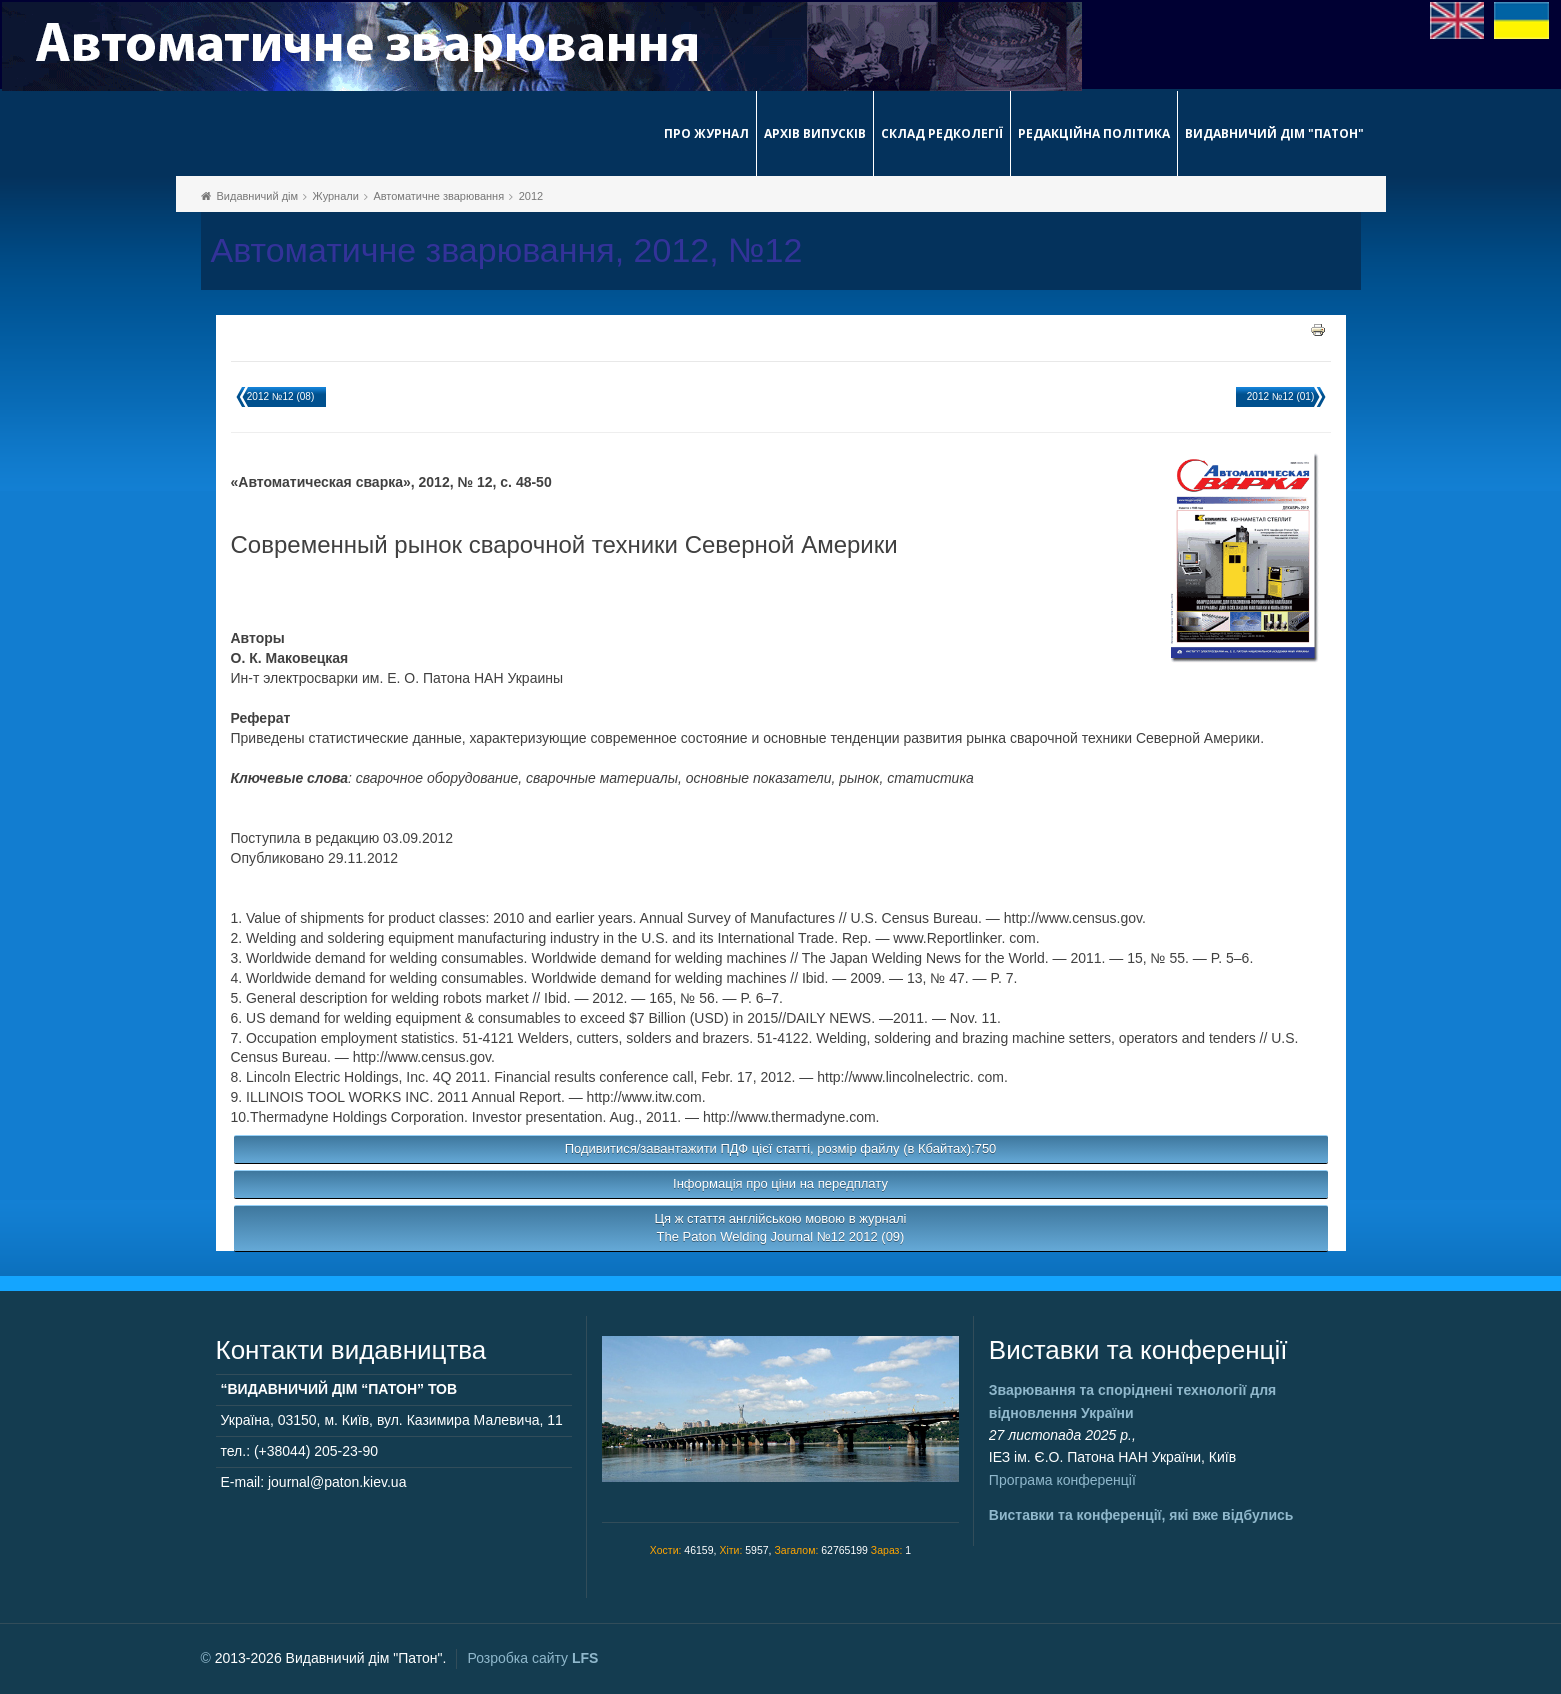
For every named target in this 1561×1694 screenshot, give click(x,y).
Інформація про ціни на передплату (780, 1183)
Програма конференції (1062, 1480)
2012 (531, 196)
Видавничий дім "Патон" (1274, 133)
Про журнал (706, 133)
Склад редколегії (942, 133)
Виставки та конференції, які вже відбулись (1141, 1515)
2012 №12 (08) (280, 396)
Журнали (336, 196)
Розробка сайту (532, 1658)
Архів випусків (815, 133)
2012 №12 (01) (1280, 396)
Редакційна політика (1094, 133)
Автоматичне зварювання (438, 196)
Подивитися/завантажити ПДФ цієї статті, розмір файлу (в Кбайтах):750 (781, 1148)
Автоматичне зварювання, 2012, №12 (507, 250)
